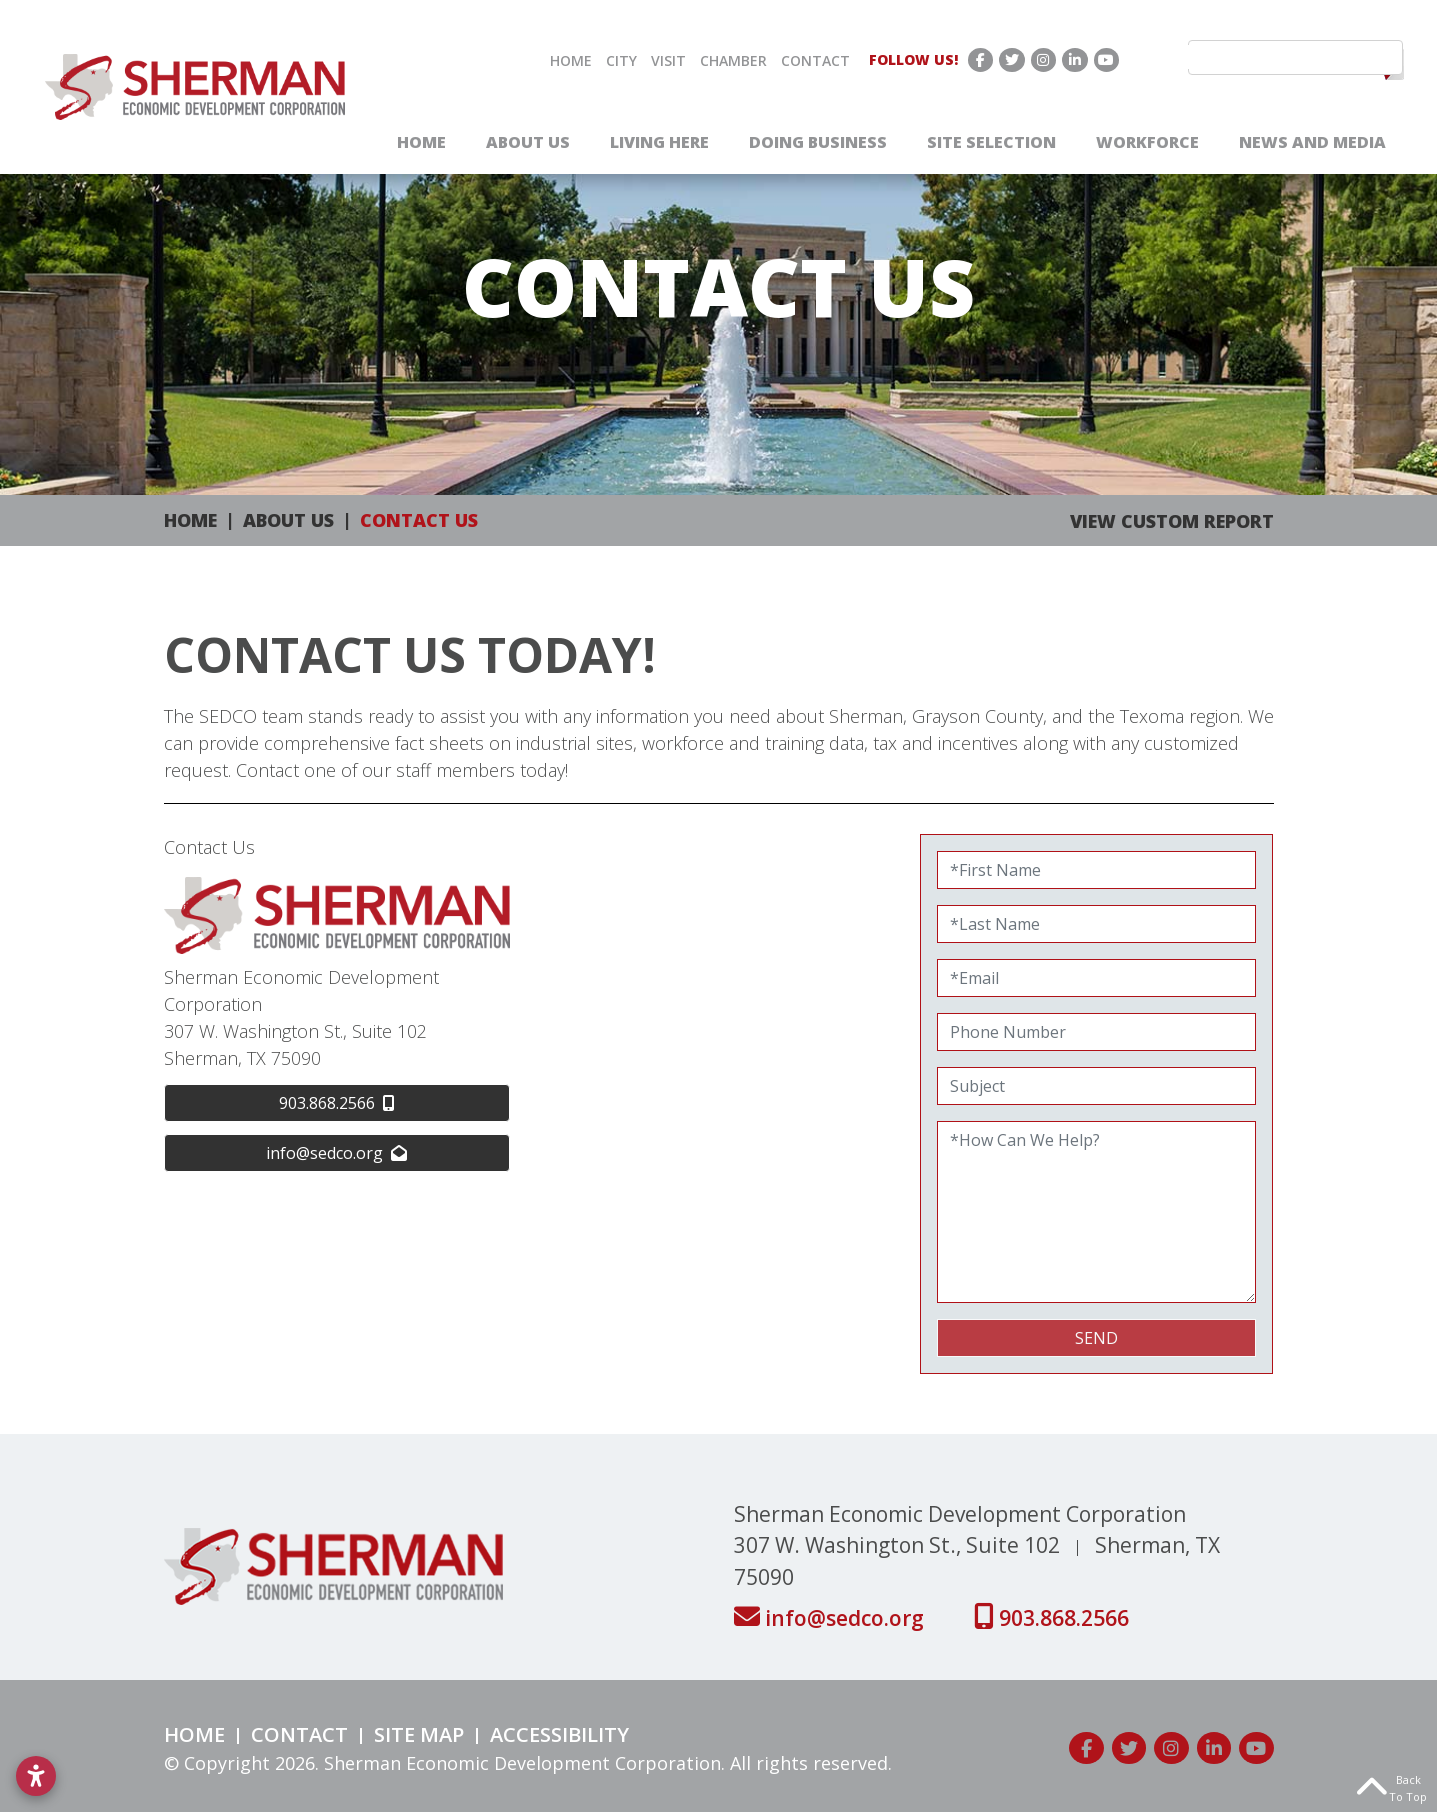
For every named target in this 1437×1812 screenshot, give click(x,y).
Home (571, 60)
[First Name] (1097, 870)
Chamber (733, 60)
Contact (815, 60)
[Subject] (1097, 1086)
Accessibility (559, 1734)
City (621, 60)
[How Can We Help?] (1097, 1212)
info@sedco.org (831, 1618)
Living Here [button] (659, 142)
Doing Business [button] (818, 142)
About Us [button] (528, 142)
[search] (1286, 57)
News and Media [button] (1312, 142)
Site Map (419, 1734)
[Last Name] (1097, 924)
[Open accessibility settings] (36, 1776)
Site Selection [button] (991, 142)
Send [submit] (1096, 1338)
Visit (668, 60)
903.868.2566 (1051, 1618)
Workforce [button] (1147, 142)
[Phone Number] (1097, 1032)
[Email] (1097, 978)
